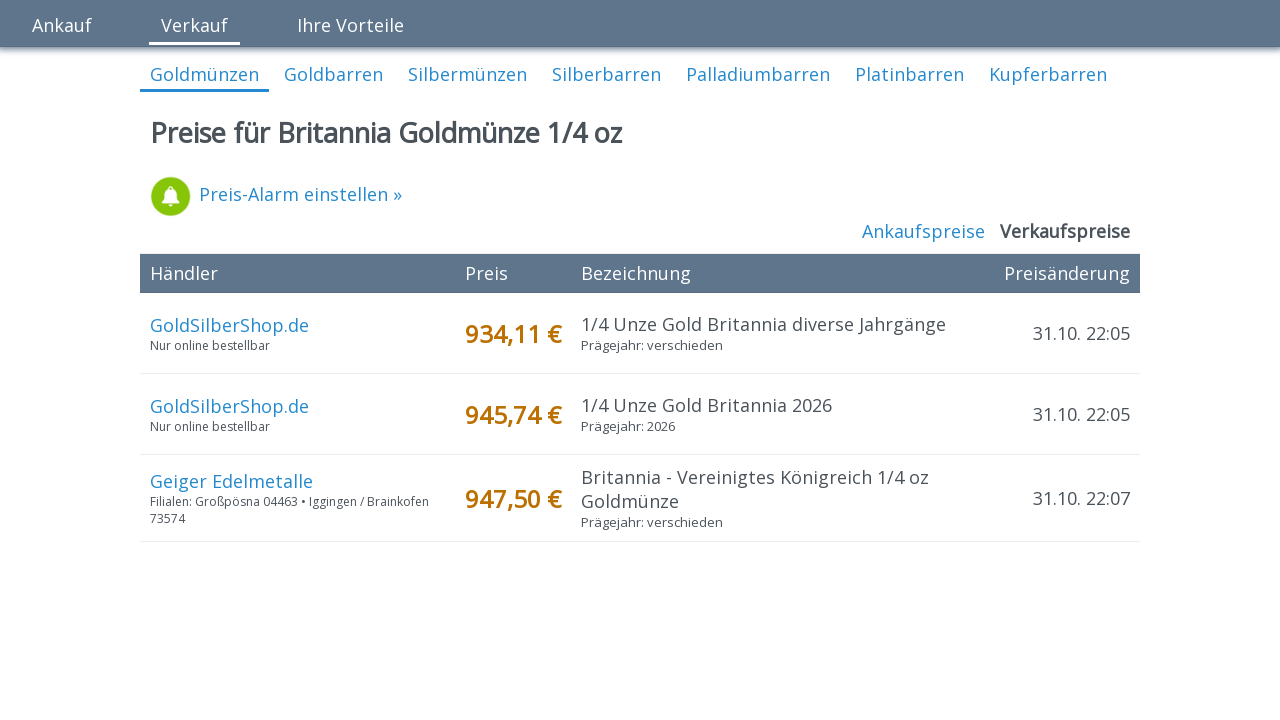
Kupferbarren (1048, 74)
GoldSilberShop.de (229, 325)
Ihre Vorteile (350, 25)
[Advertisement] (640, 627)
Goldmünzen (204, 74)
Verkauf (194, 25)
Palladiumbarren (758, 74)
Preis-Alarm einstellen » (276, 194)
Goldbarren (333, 74)
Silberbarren (606, 74)
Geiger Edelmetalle (231, 481)
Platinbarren (909, 74)
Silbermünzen (467, 74)
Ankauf (62, 25)
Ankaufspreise (923, 231)
